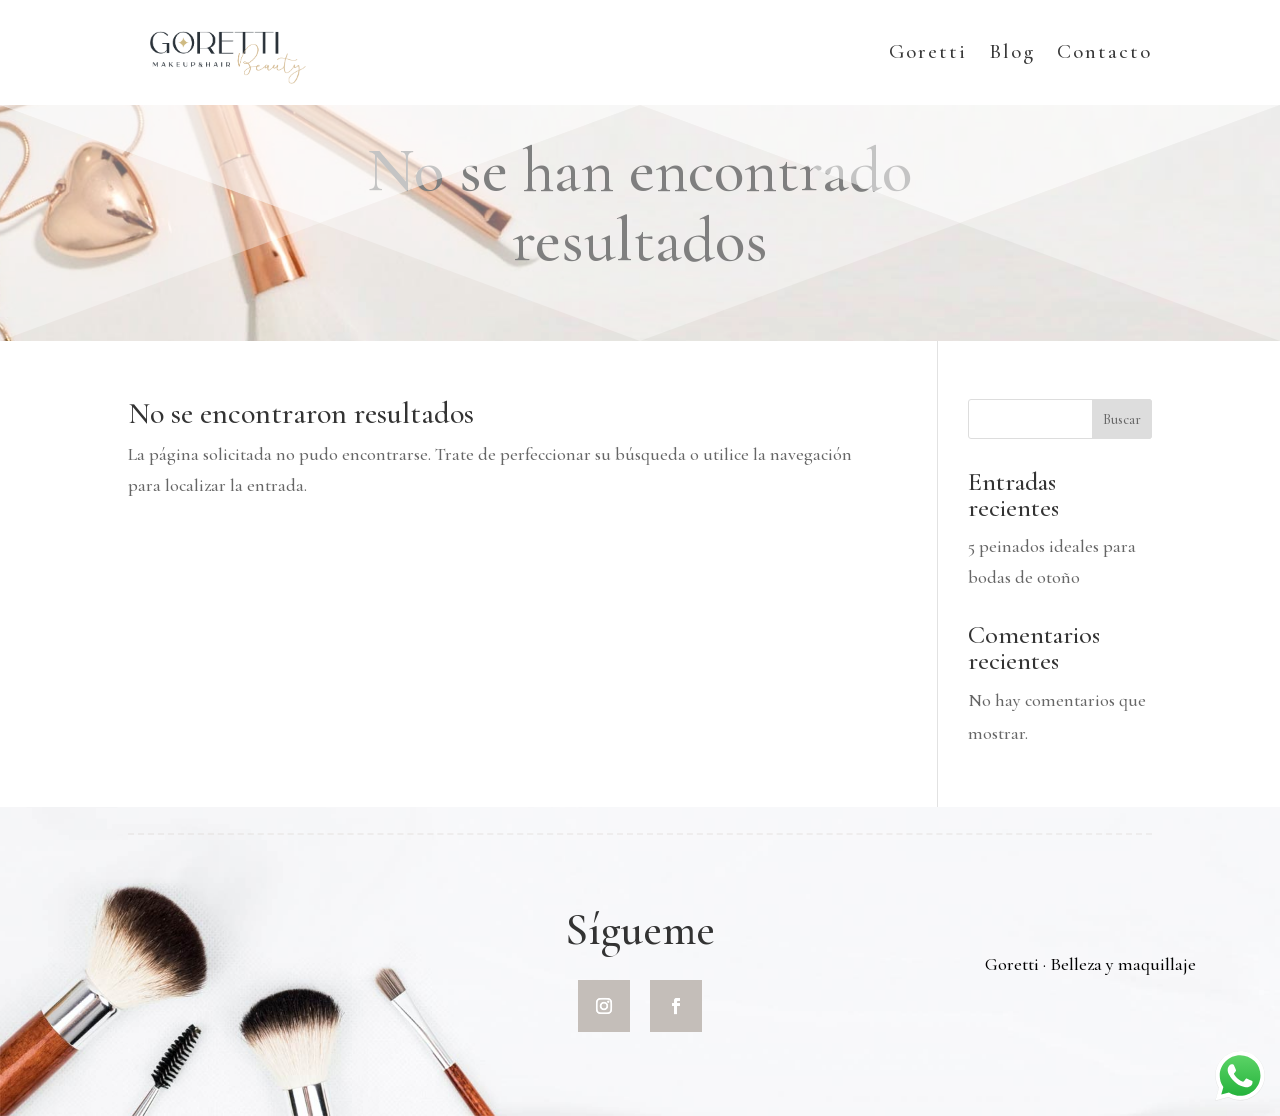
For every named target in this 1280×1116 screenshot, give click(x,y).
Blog (1012, 54)
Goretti (928, 54)
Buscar (1122, 419)
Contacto (1104, 54)
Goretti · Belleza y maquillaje (1090, 964)
